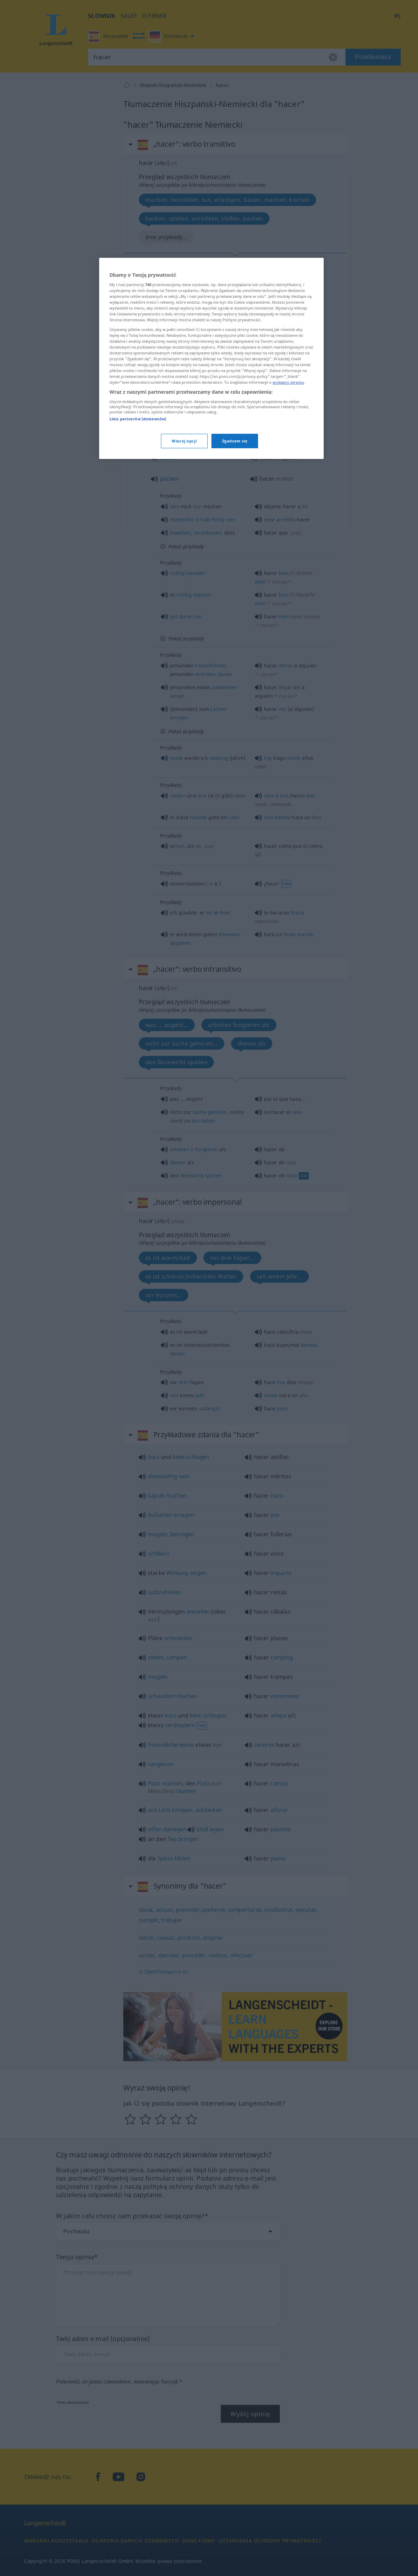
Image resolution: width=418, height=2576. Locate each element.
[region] (211, 358)
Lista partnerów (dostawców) (138, 418)
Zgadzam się (235, 440)
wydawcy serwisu (288, 382)
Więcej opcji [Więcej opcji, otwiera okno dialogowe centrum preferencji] (184, 440)
